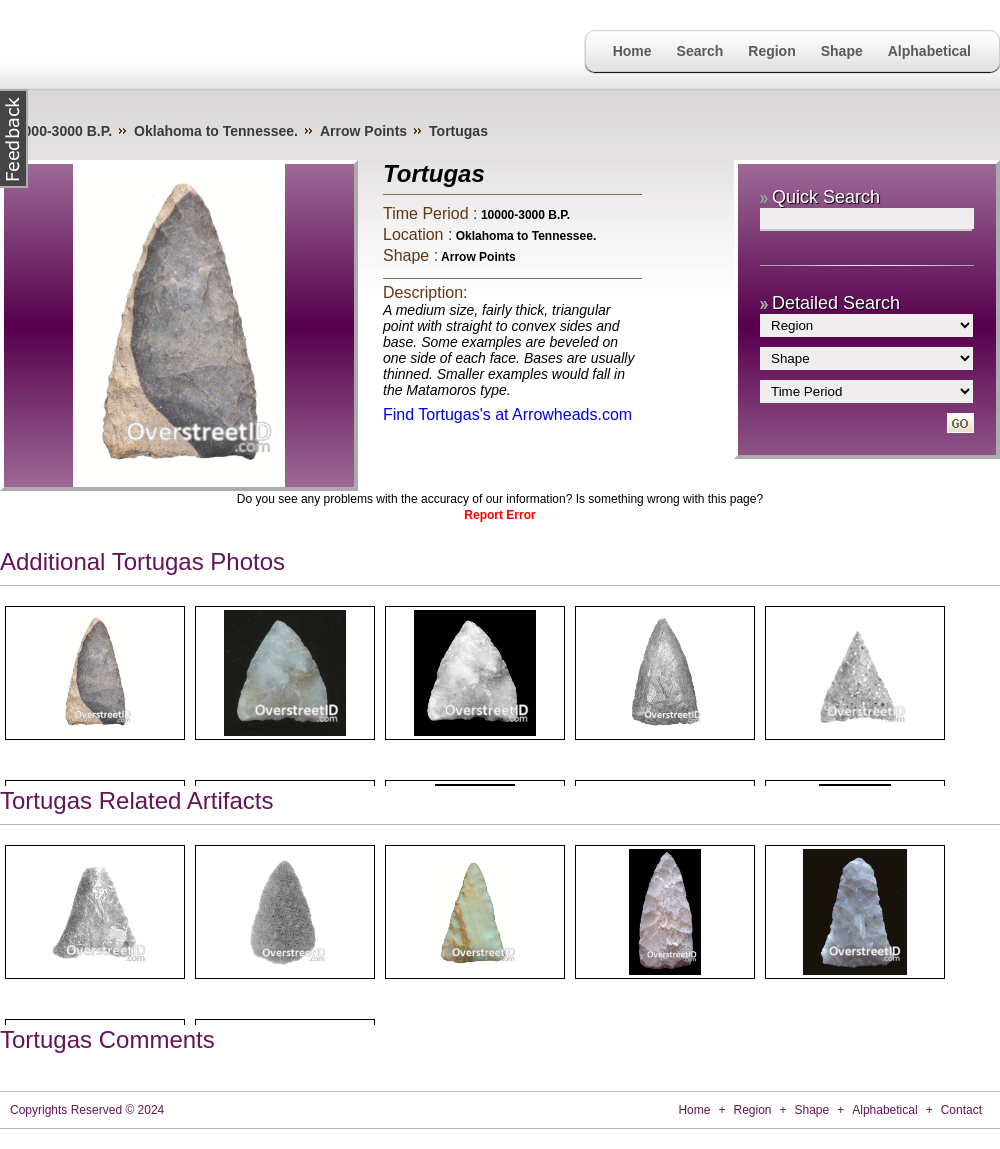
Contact (961, 1110)
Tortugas (458, 131)
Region (771, 51)
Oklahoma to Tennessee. (216, 131)
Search (700, 51)
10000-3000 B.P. (60, 131)
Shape (842, 51)
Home (632, 51)
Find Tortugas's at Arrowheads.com (507, 414)
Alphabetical (929, 51)
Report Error (499, 515)
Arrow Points (363, 131)
